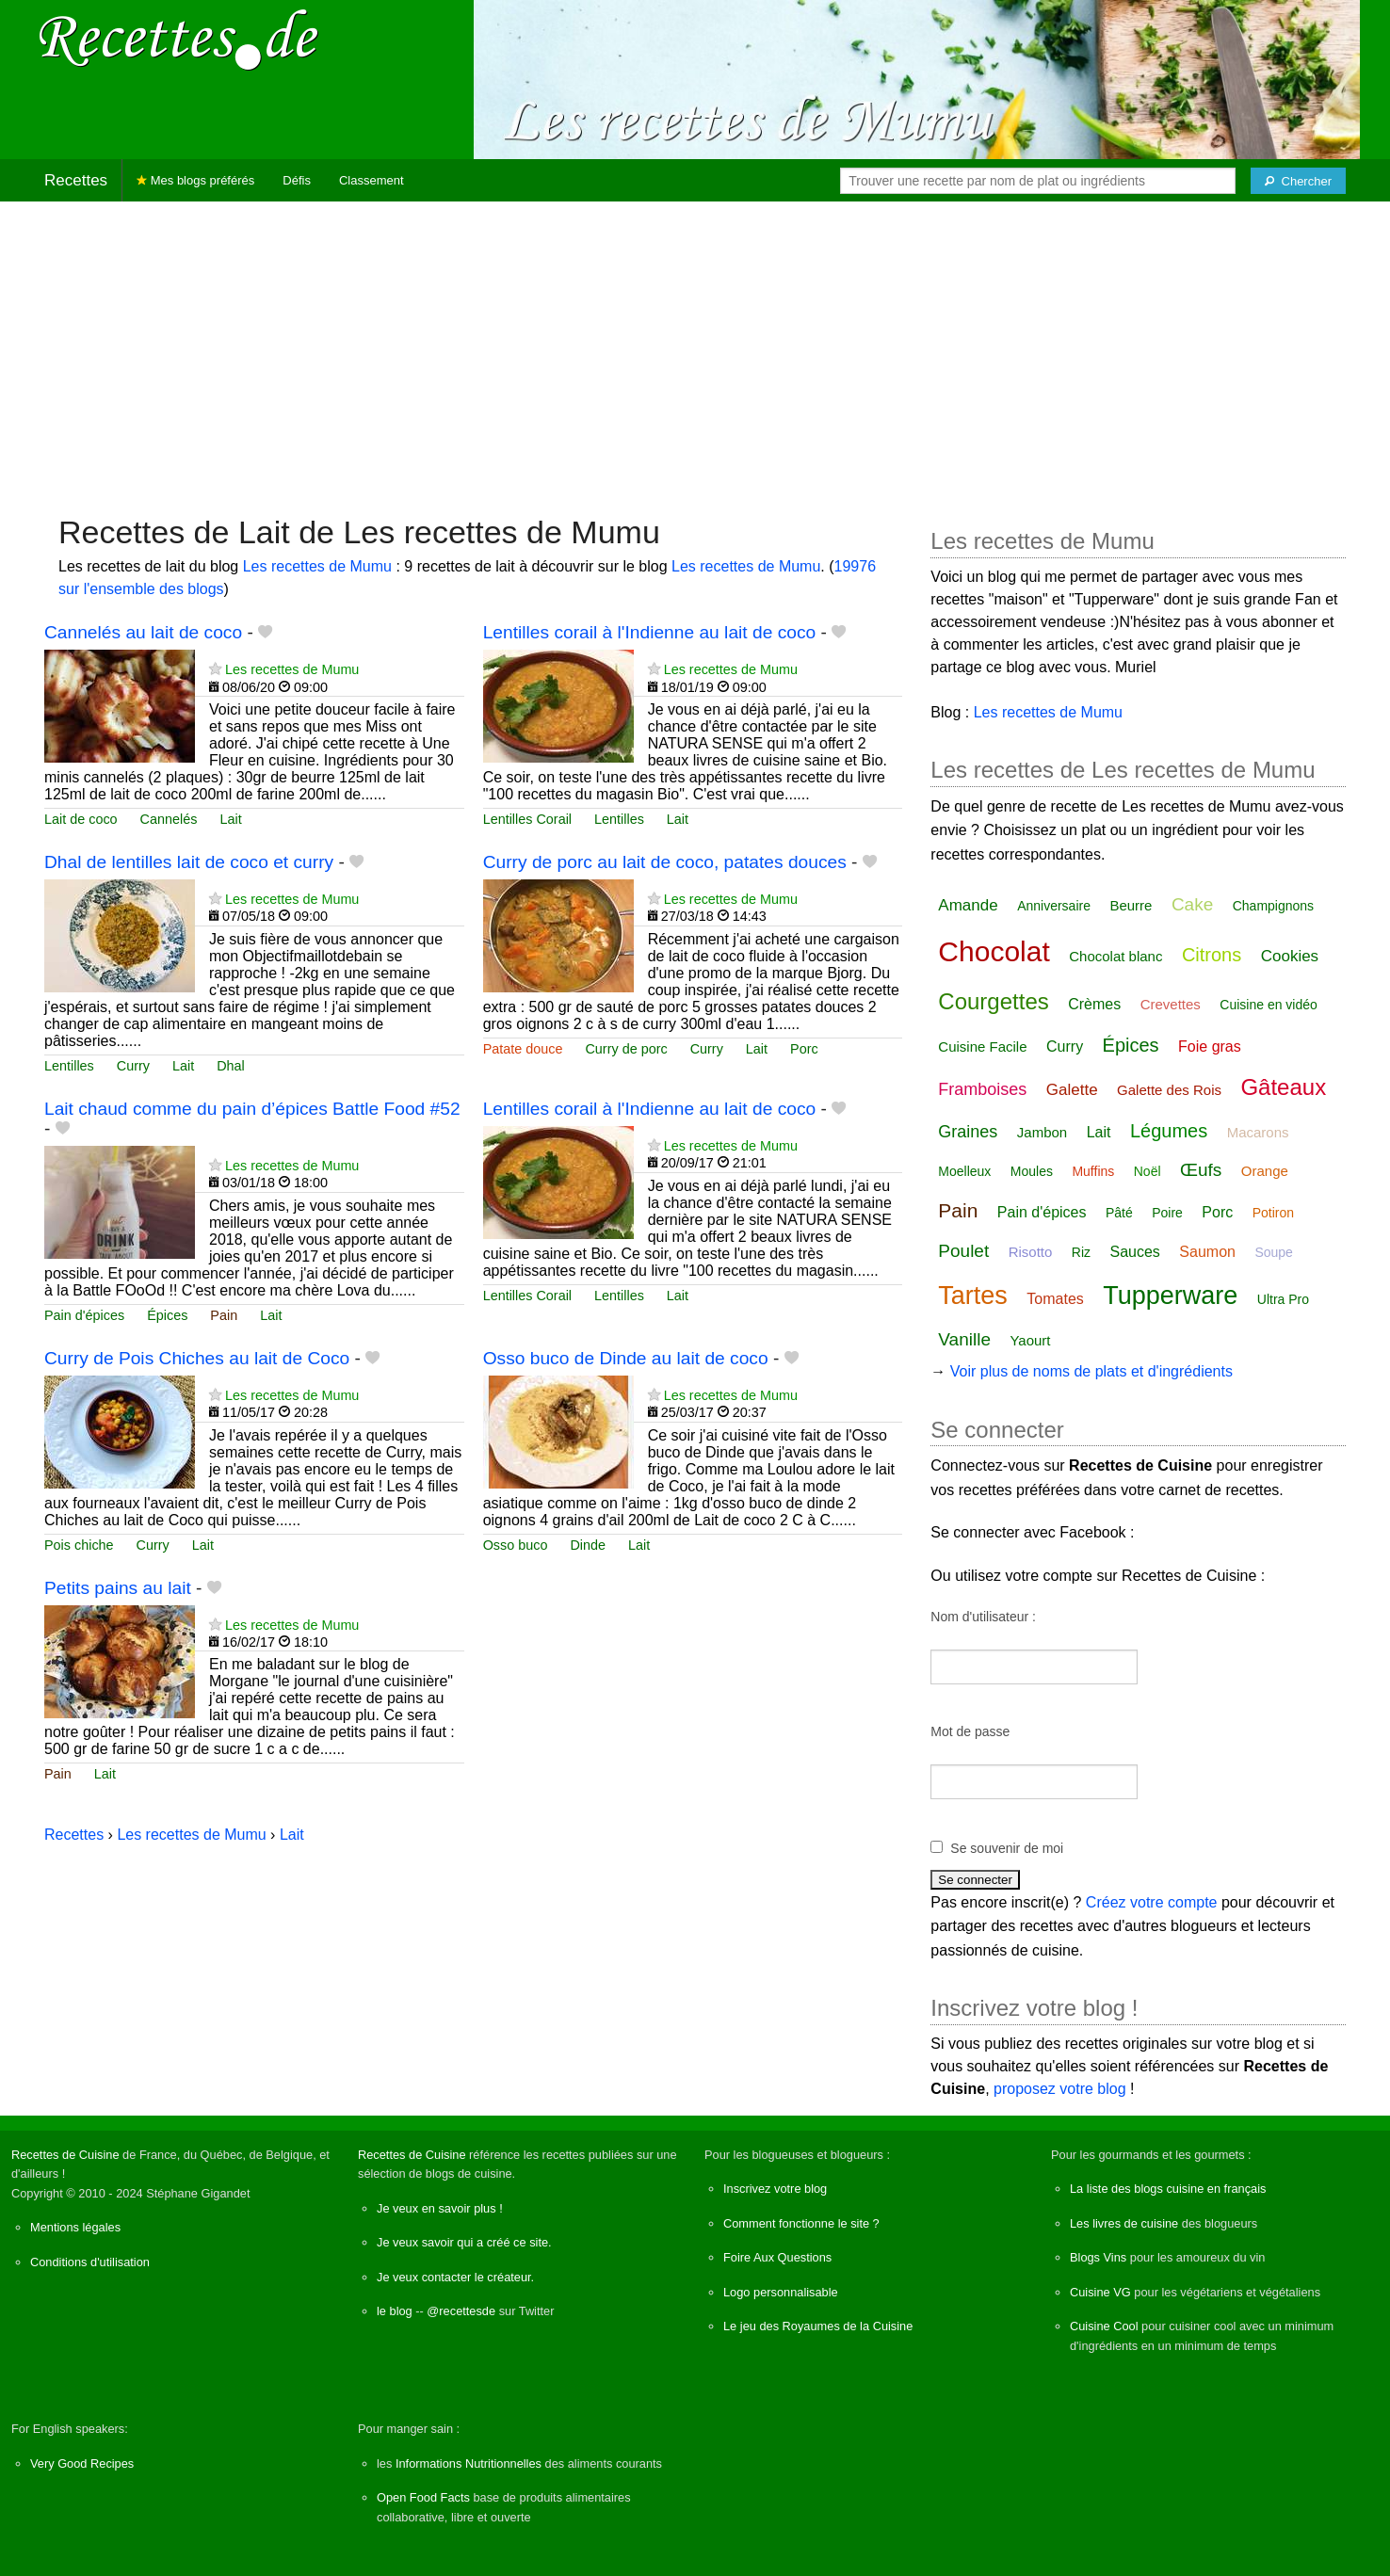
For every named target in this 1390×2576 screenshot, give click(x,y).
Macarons (1258, 1132)
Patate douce (523, 1048)
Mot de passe (970, 1731)
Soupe (1273, 1252)
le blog (394, 2311)
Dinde (588, 1545)
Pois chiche (79, 1545)
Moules (1031, 1171)
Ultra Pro (1283, 1299)
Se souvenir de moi (1006, 1848)
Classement (371, 180)
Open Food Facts (423, 2497)
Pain (223, 1315)
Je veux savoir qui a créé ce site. (464, 2242)
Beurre (1130, 905)
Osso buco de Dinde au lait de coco (625, 1358)
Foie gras (1209, 1046)
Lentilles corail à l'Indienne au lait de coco (649, 632)
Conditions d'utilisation (90, 2262)
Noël (1147, 1171)
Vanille (964, 1339)
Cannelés (169, 819)
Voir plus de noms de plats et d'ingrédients (1091, 1371)
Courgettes (993, 1001)
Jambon (1042, 1132)
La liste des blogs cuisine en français (1168, 2189)
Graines (967, 1131)
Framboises (982, 1089)
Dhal (231, 1065)
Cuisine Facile (982, 1046)
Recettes (75, 180)
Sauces (1135, 1252)
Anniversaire (1054, 905)
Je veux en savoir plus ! (440, 2208)
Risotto (1031, 1252)
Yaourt (1030, 1340)
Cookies (1289, 956)
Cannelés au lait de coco (143, 632)
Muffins (1093, 1171)
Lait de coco (81, 819)
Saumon (1207, 1252)
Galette (1072, 1090)
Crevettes (1170, 1004)
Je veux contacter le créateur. (455, 2277)
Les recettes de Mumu (317, 566)
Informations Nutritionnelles (468, 2463)
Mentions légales (75, 2227)
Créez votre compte (1152, 1902)
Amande (967, 905)
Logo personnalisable (780, 2292)
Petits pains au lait (117, 1588)
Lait (230, 819)
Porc (804, 1048)
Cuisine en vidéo (1268, 1004)
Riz (1081, 1252)
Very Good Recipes (82, 2463)
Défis (297, 180)
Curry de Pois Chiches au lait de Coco (196, 1358)
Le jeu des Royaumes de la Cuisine (818, 2326)
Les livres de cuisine (1124, 2223)
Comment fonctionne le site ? (801, 2223)
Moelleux (964, 1171)
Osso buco (515, 1545)
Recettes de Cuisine (65, 2155)
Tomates (1054, 1299)
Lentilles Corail (527, 819)
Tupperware (1170, 1295)
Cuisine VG (1100, 2292)
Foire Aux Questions (777, 2257)
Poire (1167, 1212)
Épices (167, 1315)
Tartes (973, 1295)
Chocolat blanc (1115, 956)
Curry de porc (626, 1048)
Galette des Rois (1169, 1090)
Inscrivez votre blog (775, 2189)
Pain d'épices (84, 1315)
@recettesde (461, 2311)
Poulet (963, 1251)
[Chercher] (1298, 181)
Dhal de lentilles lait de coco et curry (188, 862)
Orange (1264, 1171)
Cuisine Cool (1104, 2326)
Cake (1192, 904)
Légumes (1168, 1130)
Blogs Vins (1098, 2257)
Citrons (1211, 954)
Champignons (1273, 905)
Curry (133, 1065)
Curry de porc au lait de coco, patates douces (665, 862)
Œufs (1200, 1170)
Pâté (1119, 1212)
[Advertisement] (695, 348)
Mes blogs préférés (195, 180)
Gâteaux (1283, 1087)
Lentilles (619, 819)
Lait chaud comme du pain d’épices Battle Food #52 (252, 1109)
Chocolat (993, 951)
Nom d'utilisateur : (983, 1616)
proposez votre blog (1060, 2089)
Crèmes (1094, 1004)
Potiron (1273, 1212)
